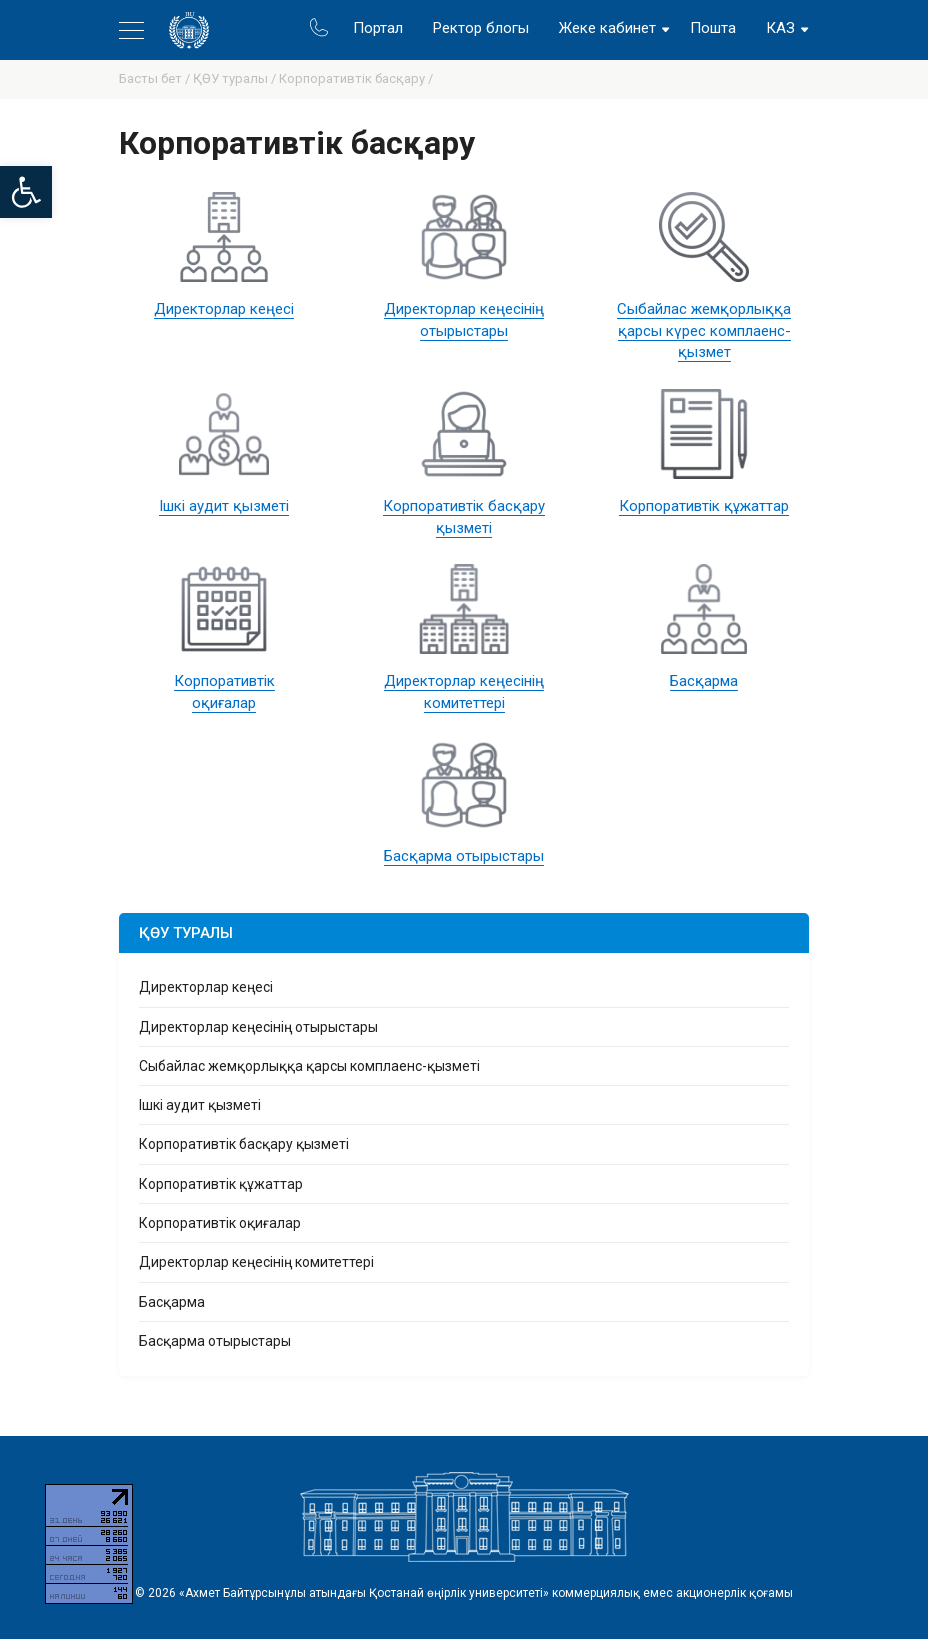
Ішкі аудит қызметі (224, 506)
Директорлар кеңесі (224, 309)
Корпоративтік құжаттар (704, 506)
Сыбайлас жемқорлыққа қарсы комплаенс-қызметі (309, 1066)
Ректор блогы (481, 28)
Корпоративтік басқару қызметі (244, 1144)
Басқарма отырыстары (464, 856)
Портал (378, 28)
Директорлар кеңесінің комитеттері (256, 1262)
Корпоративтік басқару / (356, 78)
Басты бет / (156, 78)
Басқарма (704, 681)
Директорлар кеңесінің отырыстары (258, 1027)
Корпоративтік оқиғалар (220, 1223)
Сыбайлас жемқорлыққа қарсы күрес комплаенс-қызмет (704, 331)
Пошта (713, 28)
